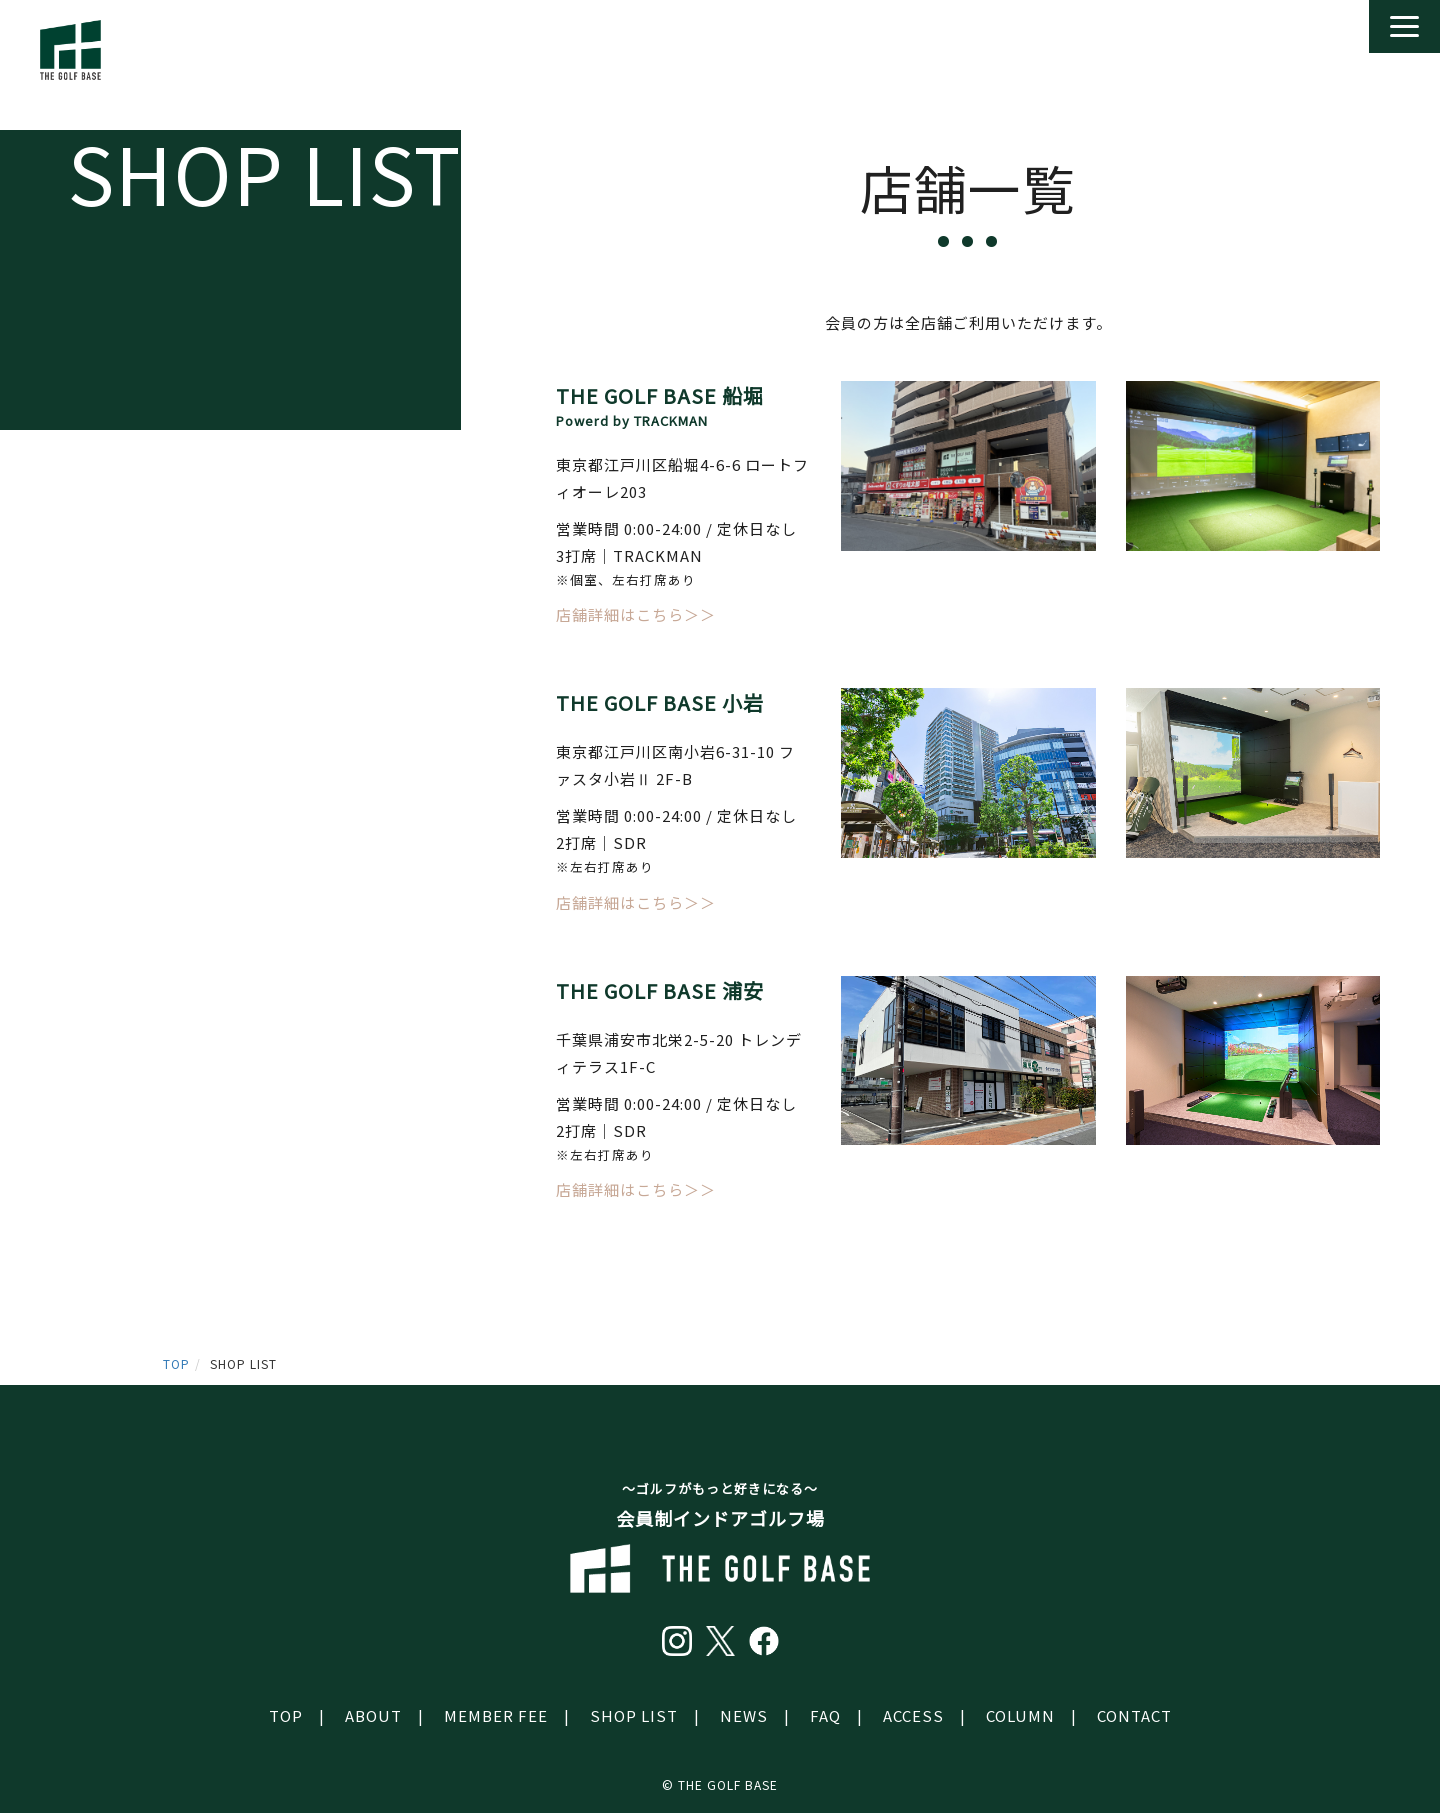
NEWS (744, 1715)
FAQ (825, 1715)
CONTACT (1134, 1715)
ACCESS (913, 1715)
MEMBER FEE (496, 1715)
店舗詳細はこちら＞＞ (636, 614)
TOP (176, 1363)
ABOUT (373, 1715)
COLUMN (1020, 1715)
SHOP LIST (634, 1715)
